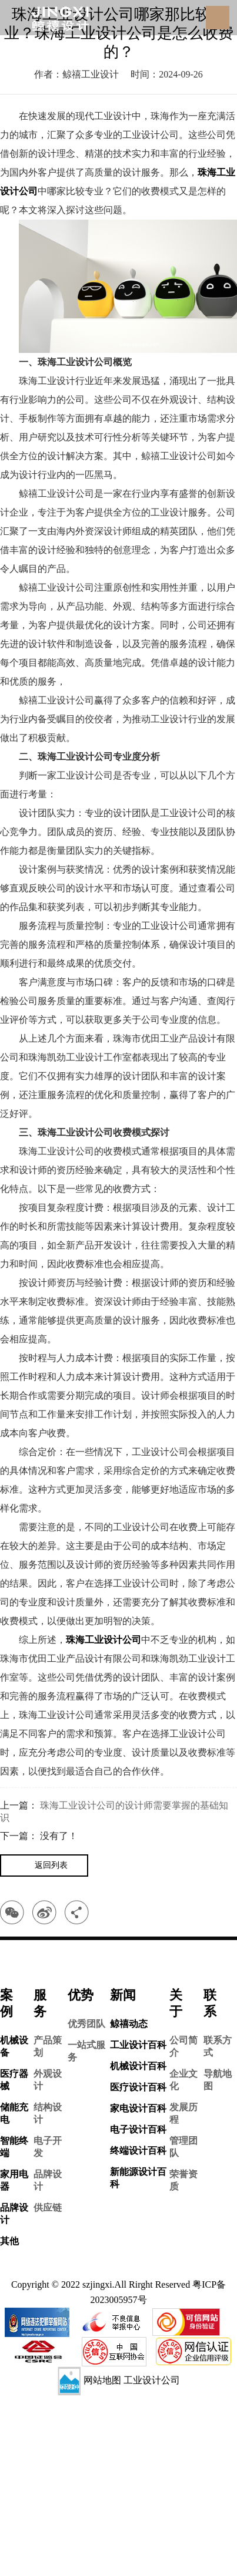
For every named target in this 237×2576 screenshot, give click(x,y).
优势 (81, 1995)
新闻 (123, 1995)
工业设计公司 (151, 2380)
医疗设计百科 (138, 2087)
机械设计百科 (138, 2066)
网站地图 (102, 2380)
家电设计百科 (138, 2108)
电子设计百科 (138, 2129)
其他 (9, 2241)
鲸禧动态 (129, 2024)
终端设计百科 (138, 2151)
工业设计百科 (138, 2045)
